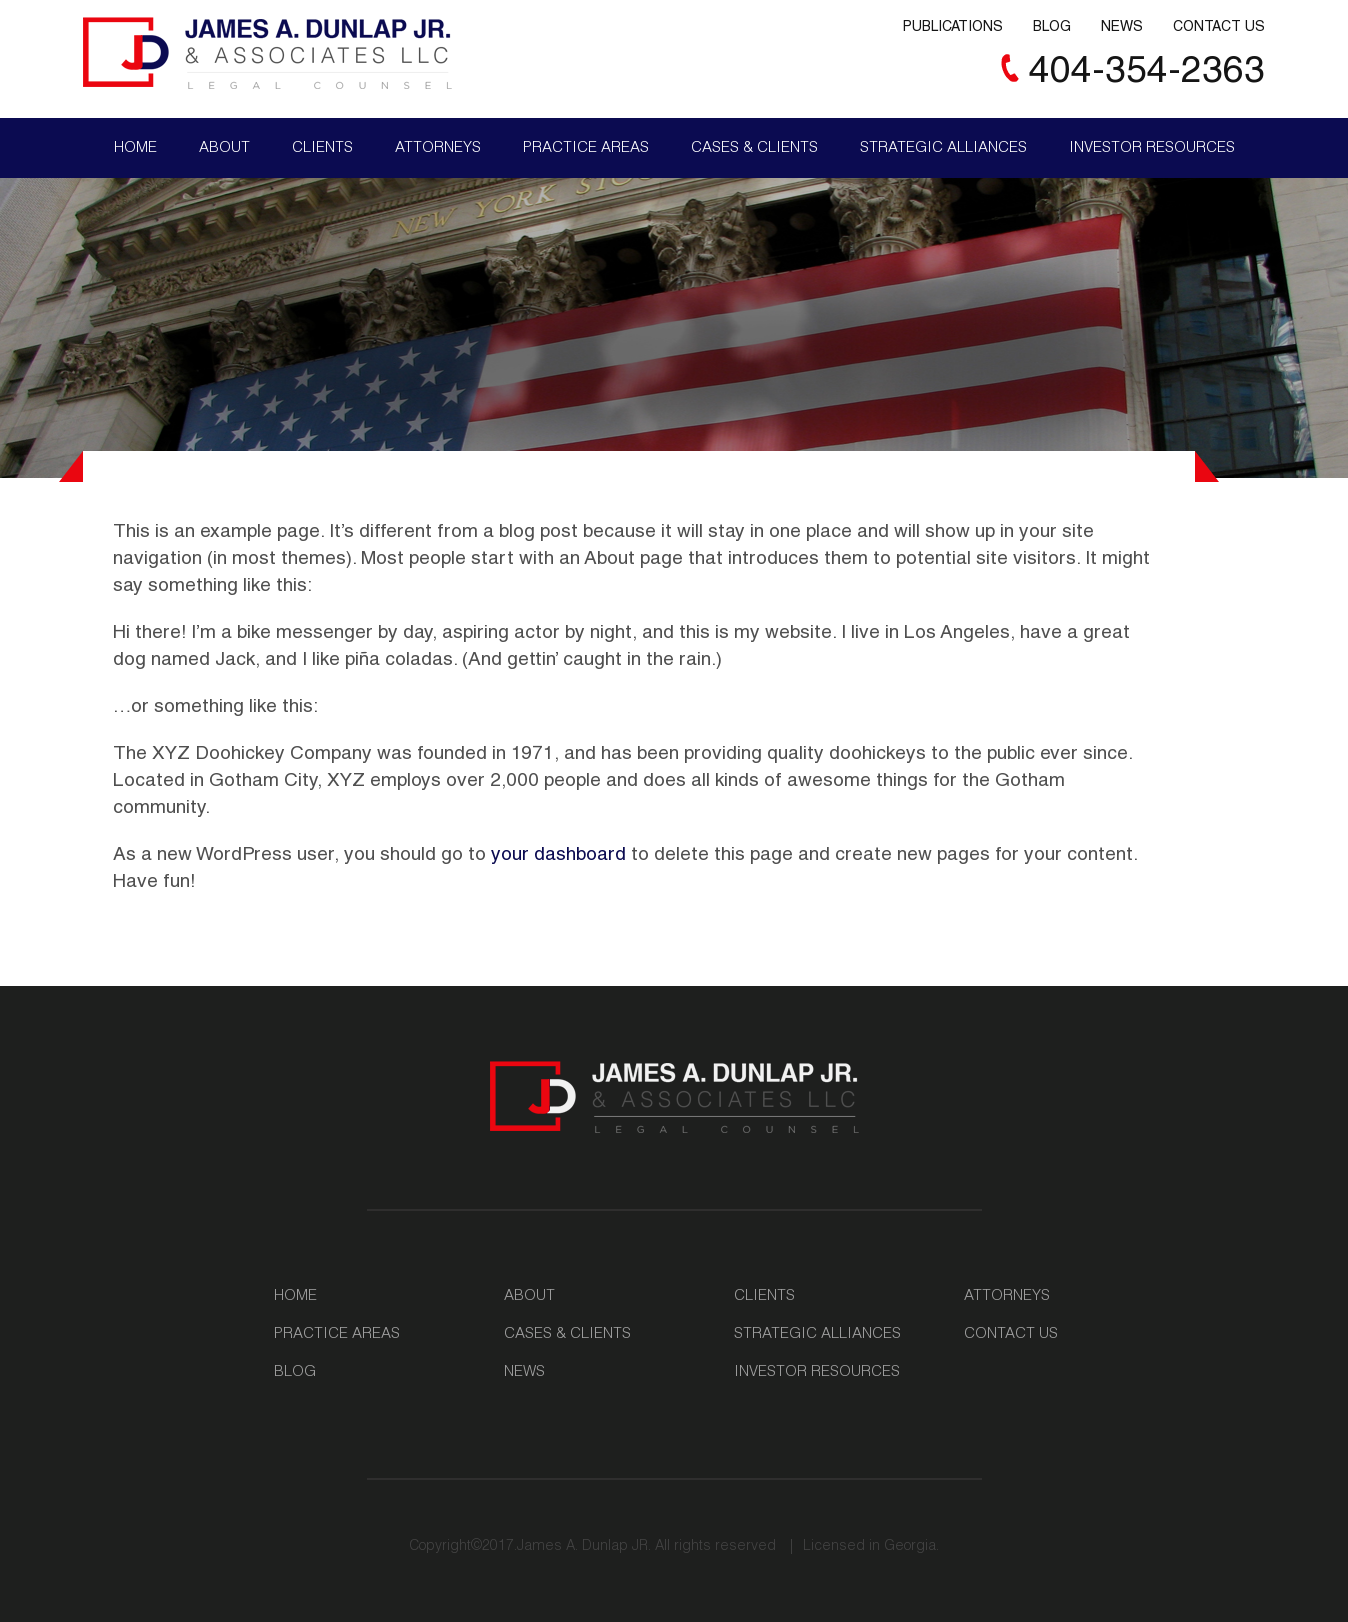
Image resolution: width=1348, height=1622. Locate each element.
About (224, 148)
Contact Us (1219, 28)
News (1122, 28)
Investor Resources (1152, 148)
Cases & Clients (754, 148)
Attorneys (438, 148)
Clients (322, 148)
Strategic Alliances (943, 148)
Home (135, 148)
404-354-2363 (1147, 73)
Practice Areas (586, 148)
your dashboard (558, 855)
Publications (953, 28)
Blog (1052, 28)
